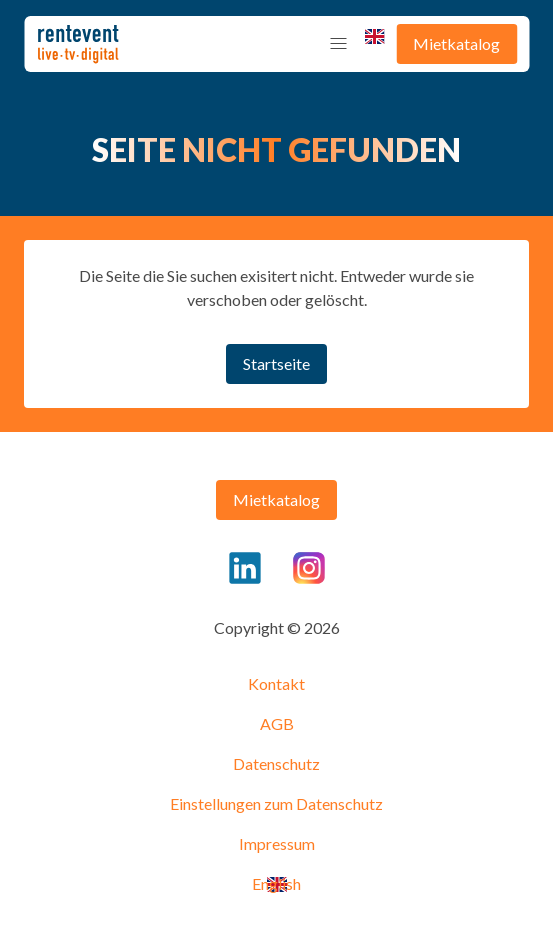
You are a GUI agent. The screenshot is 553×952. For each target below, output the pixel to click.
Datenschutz (276, 763)
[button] (338, 44)
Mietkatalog (456, 43)
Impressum (277, 843)
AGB (277, 723)
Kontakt (276, 683)
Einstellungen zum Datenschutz (276, 803)
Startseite (276, 363)
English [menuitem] (374, 36)
